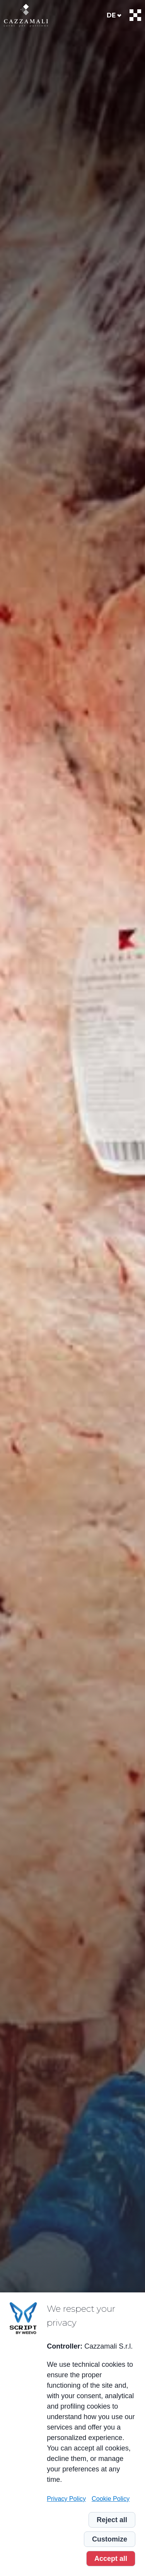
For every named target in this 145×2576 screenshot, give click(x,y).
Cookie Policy (111, 2498)
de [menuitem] (111, 15)
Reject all (112, 2520)
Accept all (110, 2558)
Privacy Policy (66, 2498)
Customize (109, 2539)
